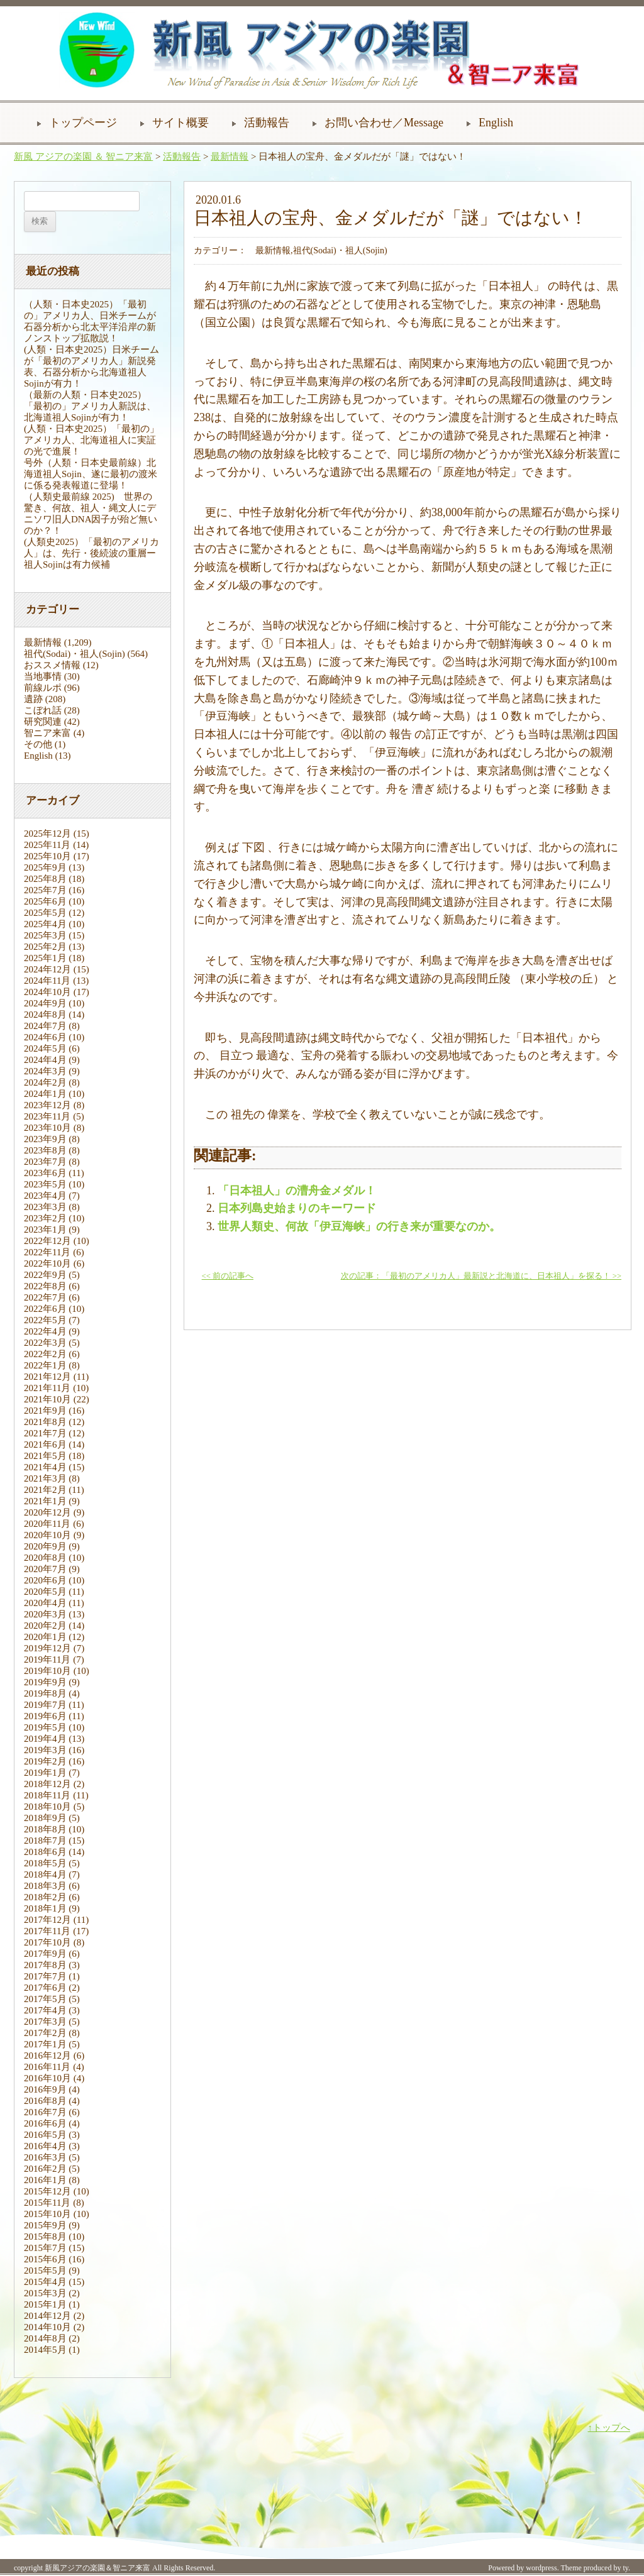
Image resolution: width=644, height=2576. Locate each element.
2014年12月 (47, 2316)
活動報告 (266, 122)
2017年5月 (45, 1999)
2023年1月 (45, 1230)
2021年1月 (45, 1501)
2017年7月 (45, 1976)
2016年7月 (45, 2112)
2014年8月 (45, 2338)
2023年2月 (45, 1218)
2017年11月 (47, 1931)
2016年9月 (45, 2089)
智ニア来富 (47, 733)
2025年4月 (45, 924)
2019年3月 (45, 1750)
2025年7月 (45, 890)
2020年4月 (45, 1603)
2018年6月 (45, 1852)
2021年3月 (45, 1478)
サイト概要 (180, 122)
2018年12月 (47, 1784)
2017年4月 (45, 2010)
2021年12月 (47, 1377)
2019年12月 (47, 1648)
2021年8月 (45, 1422)
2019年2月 (45, 1761)
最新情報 (229, 156)
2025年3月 (45, 935)
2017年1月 (45, 2044)
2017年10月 (47, 1942)
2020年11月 (47, 1524)
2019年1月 (45, 1773)
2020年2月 (45, 1626)
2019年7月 (45, 1705)
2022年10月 (47, 1263)
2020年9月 (45, 1546)
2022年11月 (47, 1252)
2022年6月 (45, 1309)
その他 (38, 744)
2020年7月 (45, 1569)
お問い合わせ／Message (384, 122)
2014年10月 (47, 2327)
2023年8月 (45, 1150)
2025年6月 (45, 901)
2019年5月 (45, 1727)
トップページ (83, 122)
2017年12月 (47, 1920)
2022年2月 (45, 1354)
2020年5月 (45, 1592)
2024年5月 (45, 1048)
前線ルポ (43, 688)
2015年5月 (45, 2270)
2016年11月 (47, 2067)
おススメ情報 (52, 665)
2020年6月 (45, 1580)
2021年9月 (45, 1411)
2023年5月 (45, 1184)
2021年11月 (47, 1388)
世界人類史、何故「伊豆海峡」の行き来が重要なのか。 (359, 1226)
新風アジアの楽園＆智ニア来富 (97, 2567)
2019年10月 (47, 1671)
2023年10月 (47, 1128)
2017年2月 (45, 2033)
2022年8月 (45, 1286)
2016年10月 (47, 2078)
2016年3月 (45, 2157)
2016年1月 (45, 2180)
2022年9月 (45, 1275)
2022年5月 (45, 1320)
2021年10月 (47, 1399)
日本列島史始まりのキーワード (297, 1208)
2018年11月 (47, 1795)
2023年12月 (47, 1105)
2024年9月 (45, 1003)
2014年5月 (45, 2350)
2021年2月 (45, 1490)
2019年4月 (45, 1739)
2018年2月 (45, 1897)
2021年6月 (45, 1444)
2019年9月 (45, 1682)
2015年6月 (45, 2259)
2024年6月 (45, 1037)
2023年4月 (45, 1196)
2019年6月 (45, 1716)
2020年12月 (47, 1512)
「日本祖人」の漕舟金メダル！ (297, 1190)
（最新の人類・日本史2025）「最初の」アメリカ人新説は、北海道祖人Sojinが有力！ (90, 406)
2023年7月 (45, 1162)
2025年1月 (45, 958)
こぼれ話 (43, 710)
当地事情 (43, 676)
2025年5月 (45, 913)
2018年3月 (45, 1886)
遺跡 (33, 699)
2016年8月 (45, 2101)
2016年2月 (45, 2169)
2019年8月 (45, 1693)
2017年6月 (45, 1988)
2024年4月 (45, 1060)
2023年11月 (47, 1116)
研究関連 (43, 722)
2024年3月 (45, 1071)
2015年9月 (45, 2225)
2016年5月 (45, 2135)
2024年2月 (45, 1082)
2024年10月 (47, 992)
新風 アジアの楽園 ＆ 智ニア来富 (83, 156)
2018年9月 (45, 1818)
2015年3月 (45, 2293)
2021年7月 (45, 1433)
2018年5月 (45, 1863)
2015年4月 (45, 2282)
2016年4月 (45, 2146)
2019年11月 (47, 1659)
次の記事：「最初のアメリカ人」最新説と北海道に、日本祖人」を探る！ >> (481, 1276)
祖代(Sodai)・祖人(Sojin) (74, 654)
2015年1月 (45, 2304)
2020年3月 (45, 1614)
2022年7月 (45, 1297)
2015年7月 (45, 2248)
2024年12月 (47, 969)
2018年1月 (45, 1908)
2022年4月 (45, 1331)
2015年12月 (47, 2191)
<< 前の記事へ (227, 1276)
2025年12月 (47, 833)
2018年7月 (45, 1841)
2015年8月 (45, 2237)
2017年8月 (45, 1965)
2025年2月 (45, 947)
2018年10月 (47, 1807)
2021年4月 (45, 1467)
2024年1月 (45, 1094)
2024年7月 (45, 1026)
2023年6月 (45, 1173)
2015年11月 (47, 2203)
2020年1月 (45, 1637)
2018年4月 (45, 1874)
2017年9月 (45, 1954)
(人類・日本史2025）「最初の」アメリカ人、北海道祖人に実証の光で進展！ (91, 440)
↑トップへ (609, 2428)
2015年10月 (47, 2214)
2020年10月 (47, 1535)
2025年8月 (45, 879)
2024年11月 (47, 981)
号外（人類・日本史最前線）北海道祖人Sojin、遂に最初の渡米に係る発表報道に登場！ (90, 474)
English (496, 122)
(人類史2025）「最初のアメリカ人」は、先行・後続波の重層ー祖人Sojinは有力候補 (91, 553)
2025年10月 (47, 856)
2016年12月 (47, 2055)
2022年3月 (45, 1343)
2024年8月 (45, 1015)
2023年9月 (45, 1139)
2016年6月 (45, 2123)
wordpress (541, 2567)
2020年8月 (45, 1558)
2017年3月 (45, 2022)
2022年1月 (45, 1365)
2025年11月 (47, 845)
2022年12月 (47, 1241)
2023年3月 (45, 1207)
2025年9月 (45, 867)
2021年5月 (45, 1456)
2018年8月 (45, 1829)
